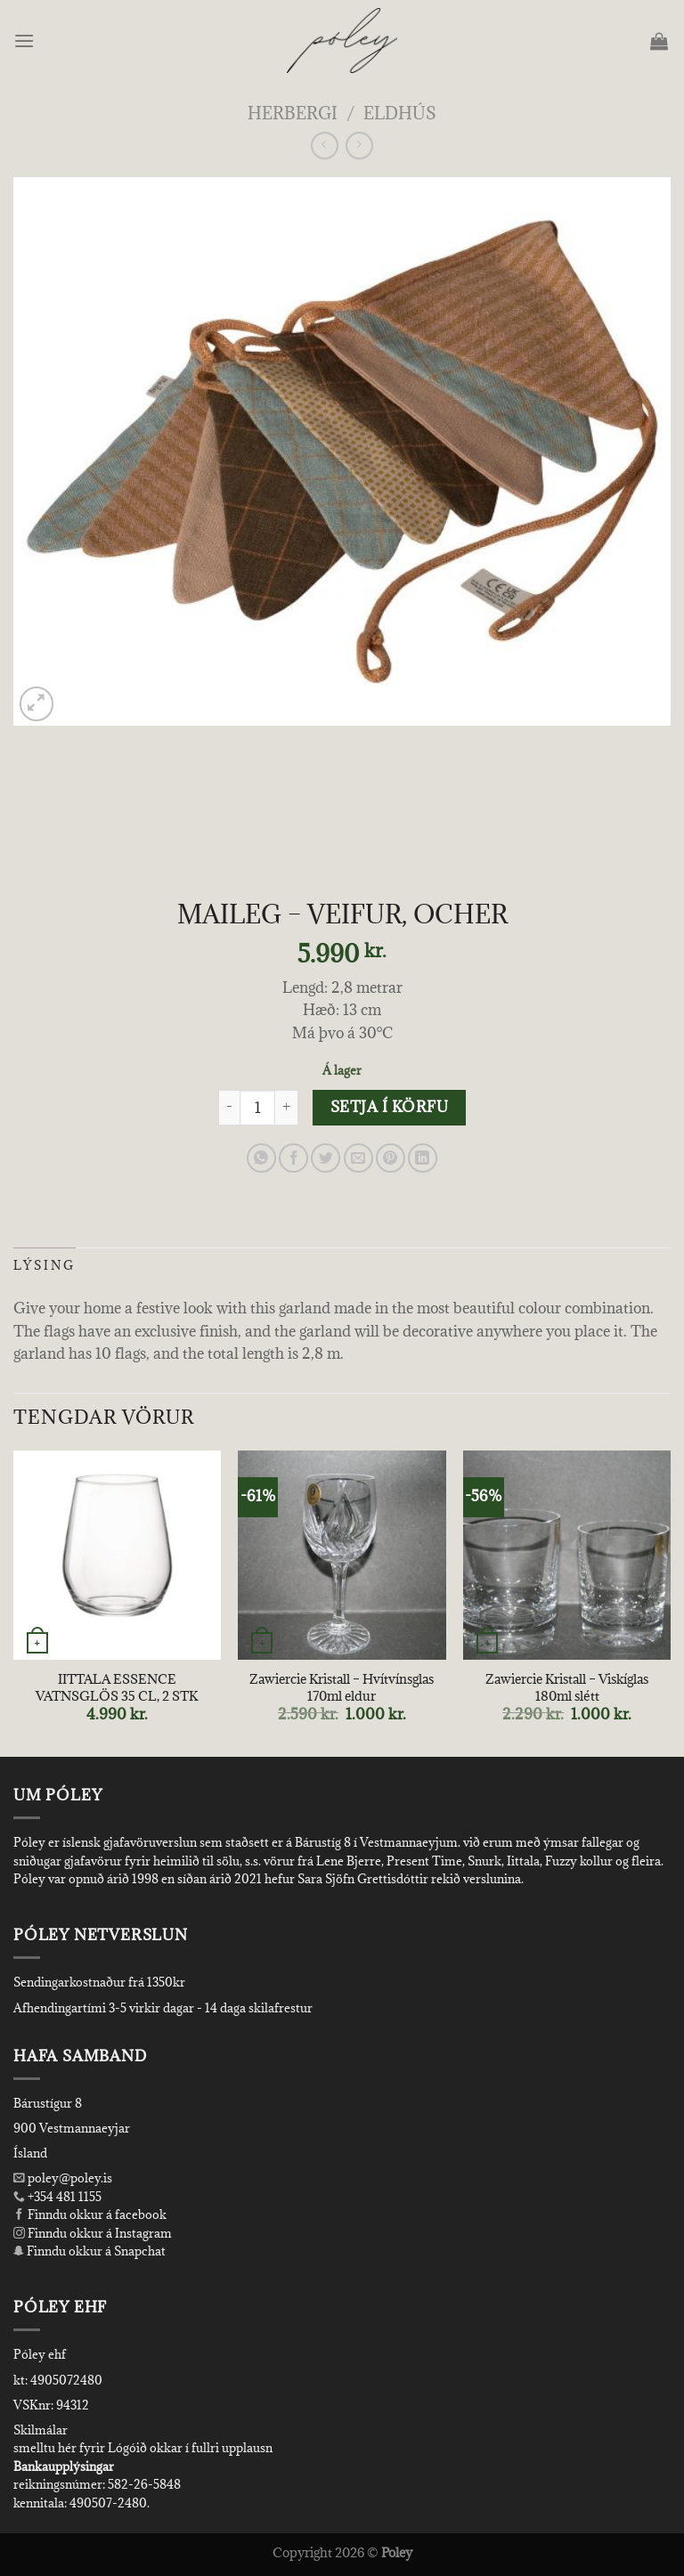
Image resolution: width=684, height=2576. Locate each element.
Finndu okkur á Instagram (92, 2233)
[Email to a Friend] (358, 1158)
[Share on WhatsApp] (261, 1158)
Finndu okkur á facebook (90, 2214)
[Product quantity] (257, 1107)
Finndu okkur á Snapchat (89, 2251)
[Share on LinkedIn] (422, 1158)
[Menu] (25, 40)
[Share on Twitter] (325, 1158)
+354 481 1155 (63, 2197)
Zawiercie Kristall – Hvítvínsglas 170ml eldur (341, 1687)
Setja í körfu (389, 1107)
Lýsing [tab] (44, 1265)
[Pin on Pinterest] (390, 1158)
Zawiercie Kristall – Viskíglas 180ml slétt (566, 1687)
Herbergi (293, 113)
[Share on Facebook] (293, 1158)
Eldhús (399, 113)
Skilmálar (40, 2430)
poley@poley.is (62, 2178)
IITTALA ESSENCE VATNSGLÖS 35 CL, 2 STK (117, 1687)
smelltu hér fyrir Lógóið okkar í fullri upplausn (143, 2448)
